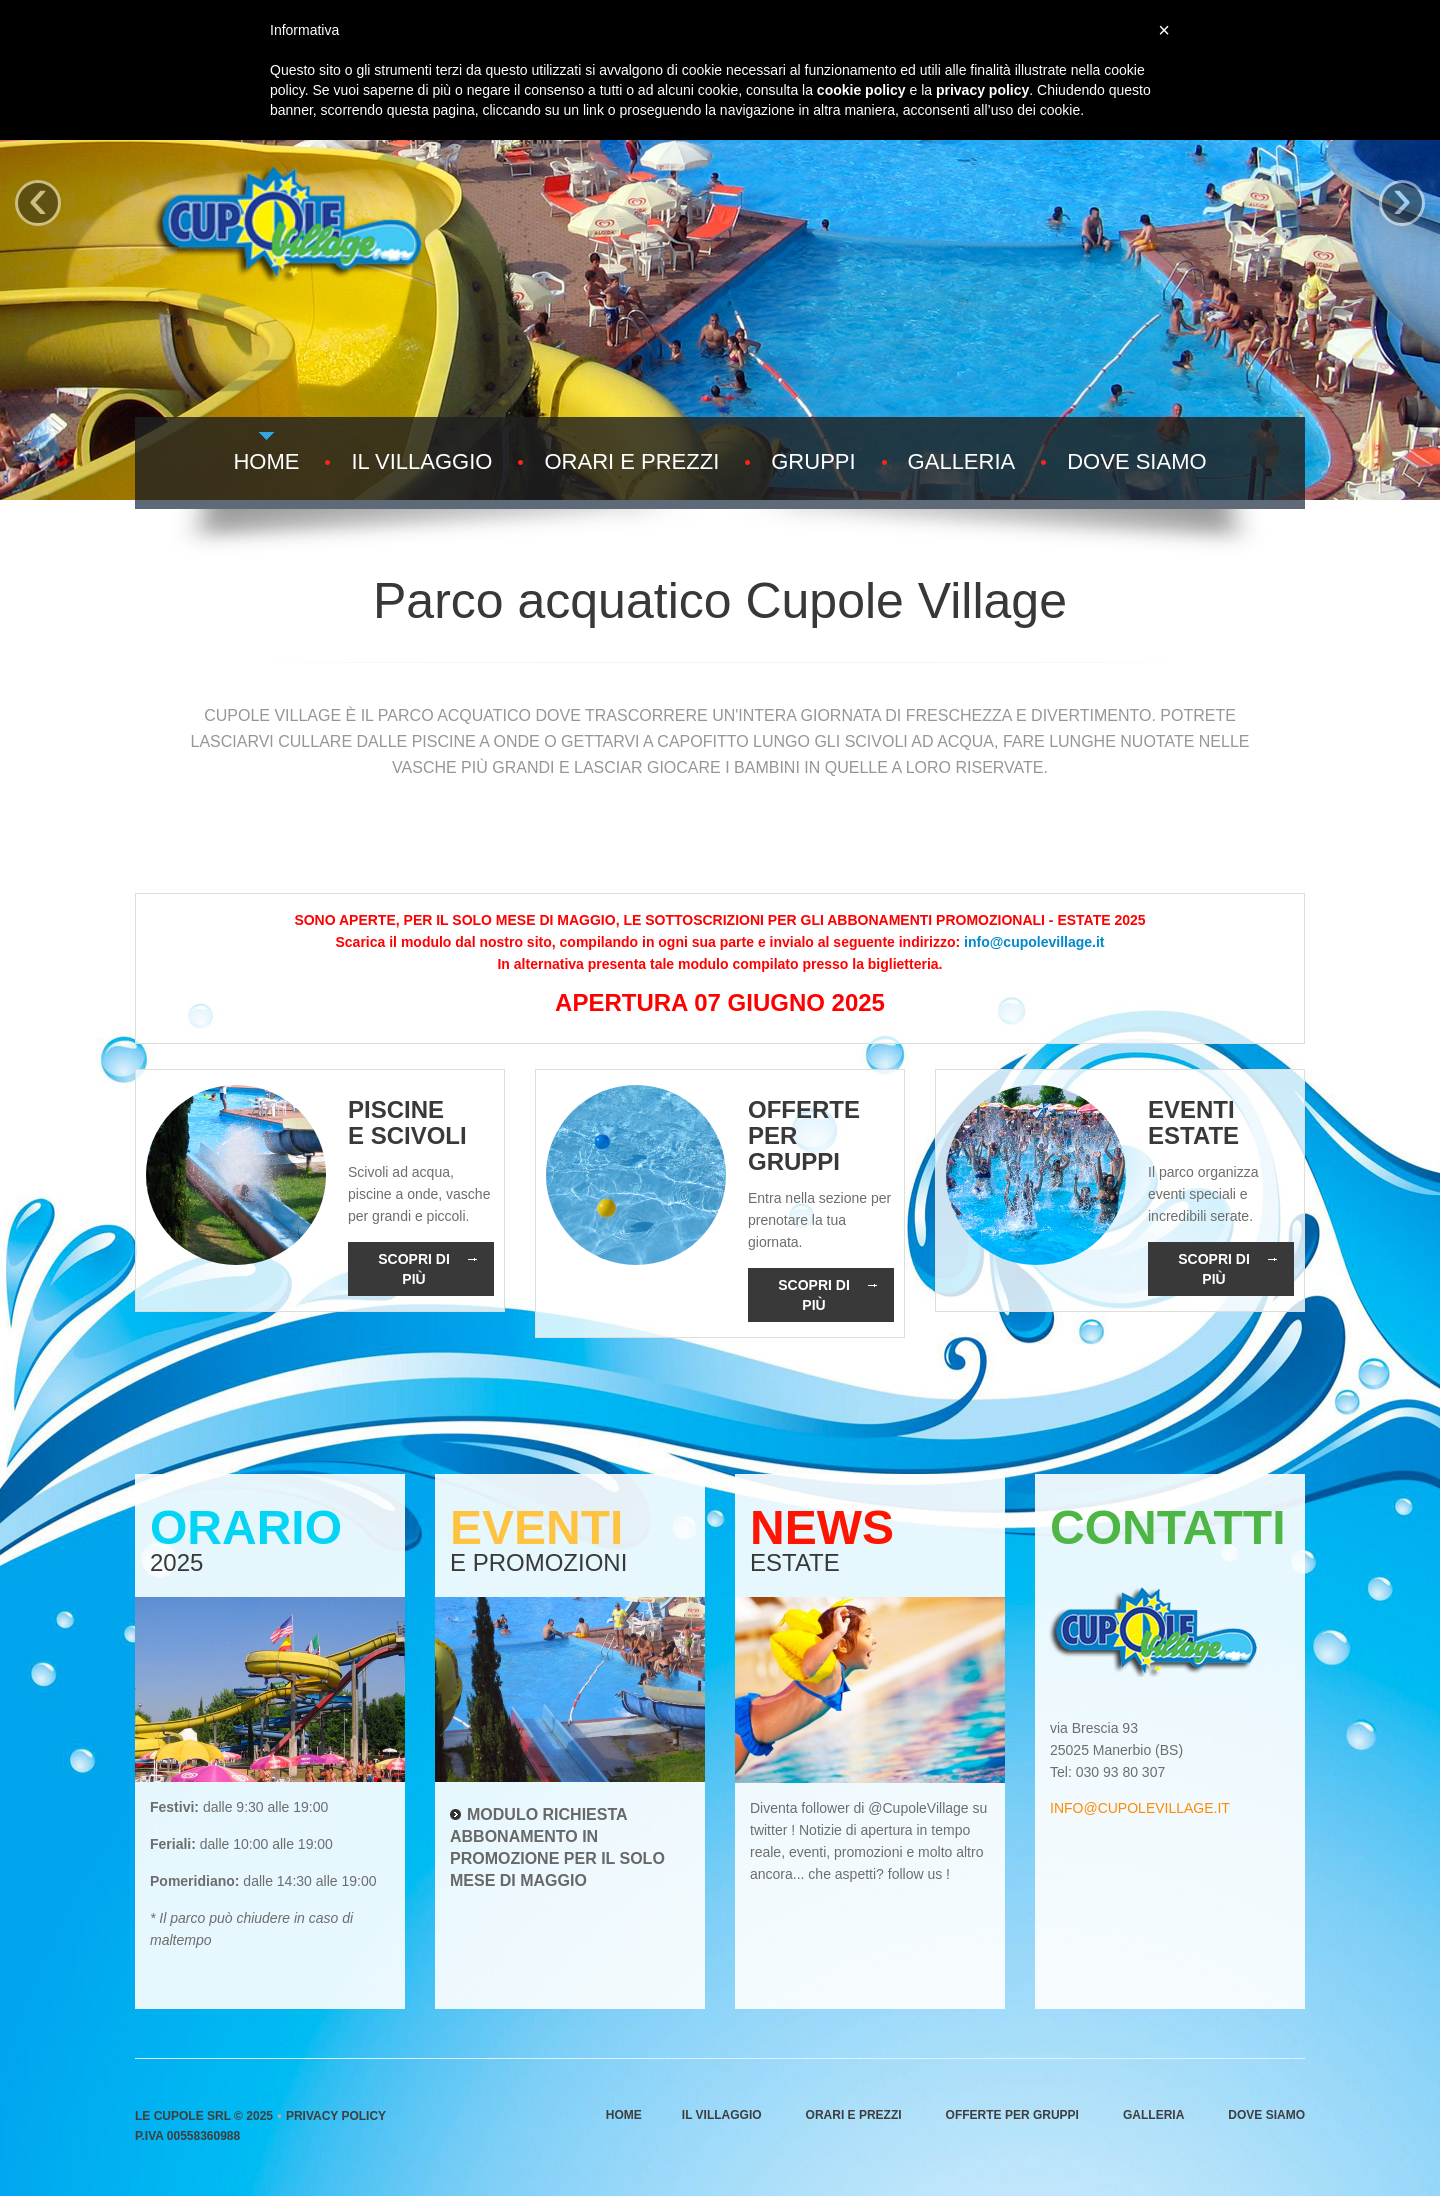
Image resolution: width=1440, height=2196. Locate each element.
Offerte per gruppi (1012, 2115)
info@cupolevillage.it (1034, 942)
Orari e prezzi (631, 462)
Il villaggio (421, 462)
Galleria (962, 462)
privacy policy (982, 90)
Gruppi (813, 462)
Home (266, 462)
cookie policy (861, 90)
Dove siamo (1136, 462)
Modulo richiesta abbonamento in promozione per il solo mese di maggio (557, 1847)
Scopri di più (427, 1269)
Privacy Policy (336, 2116)
